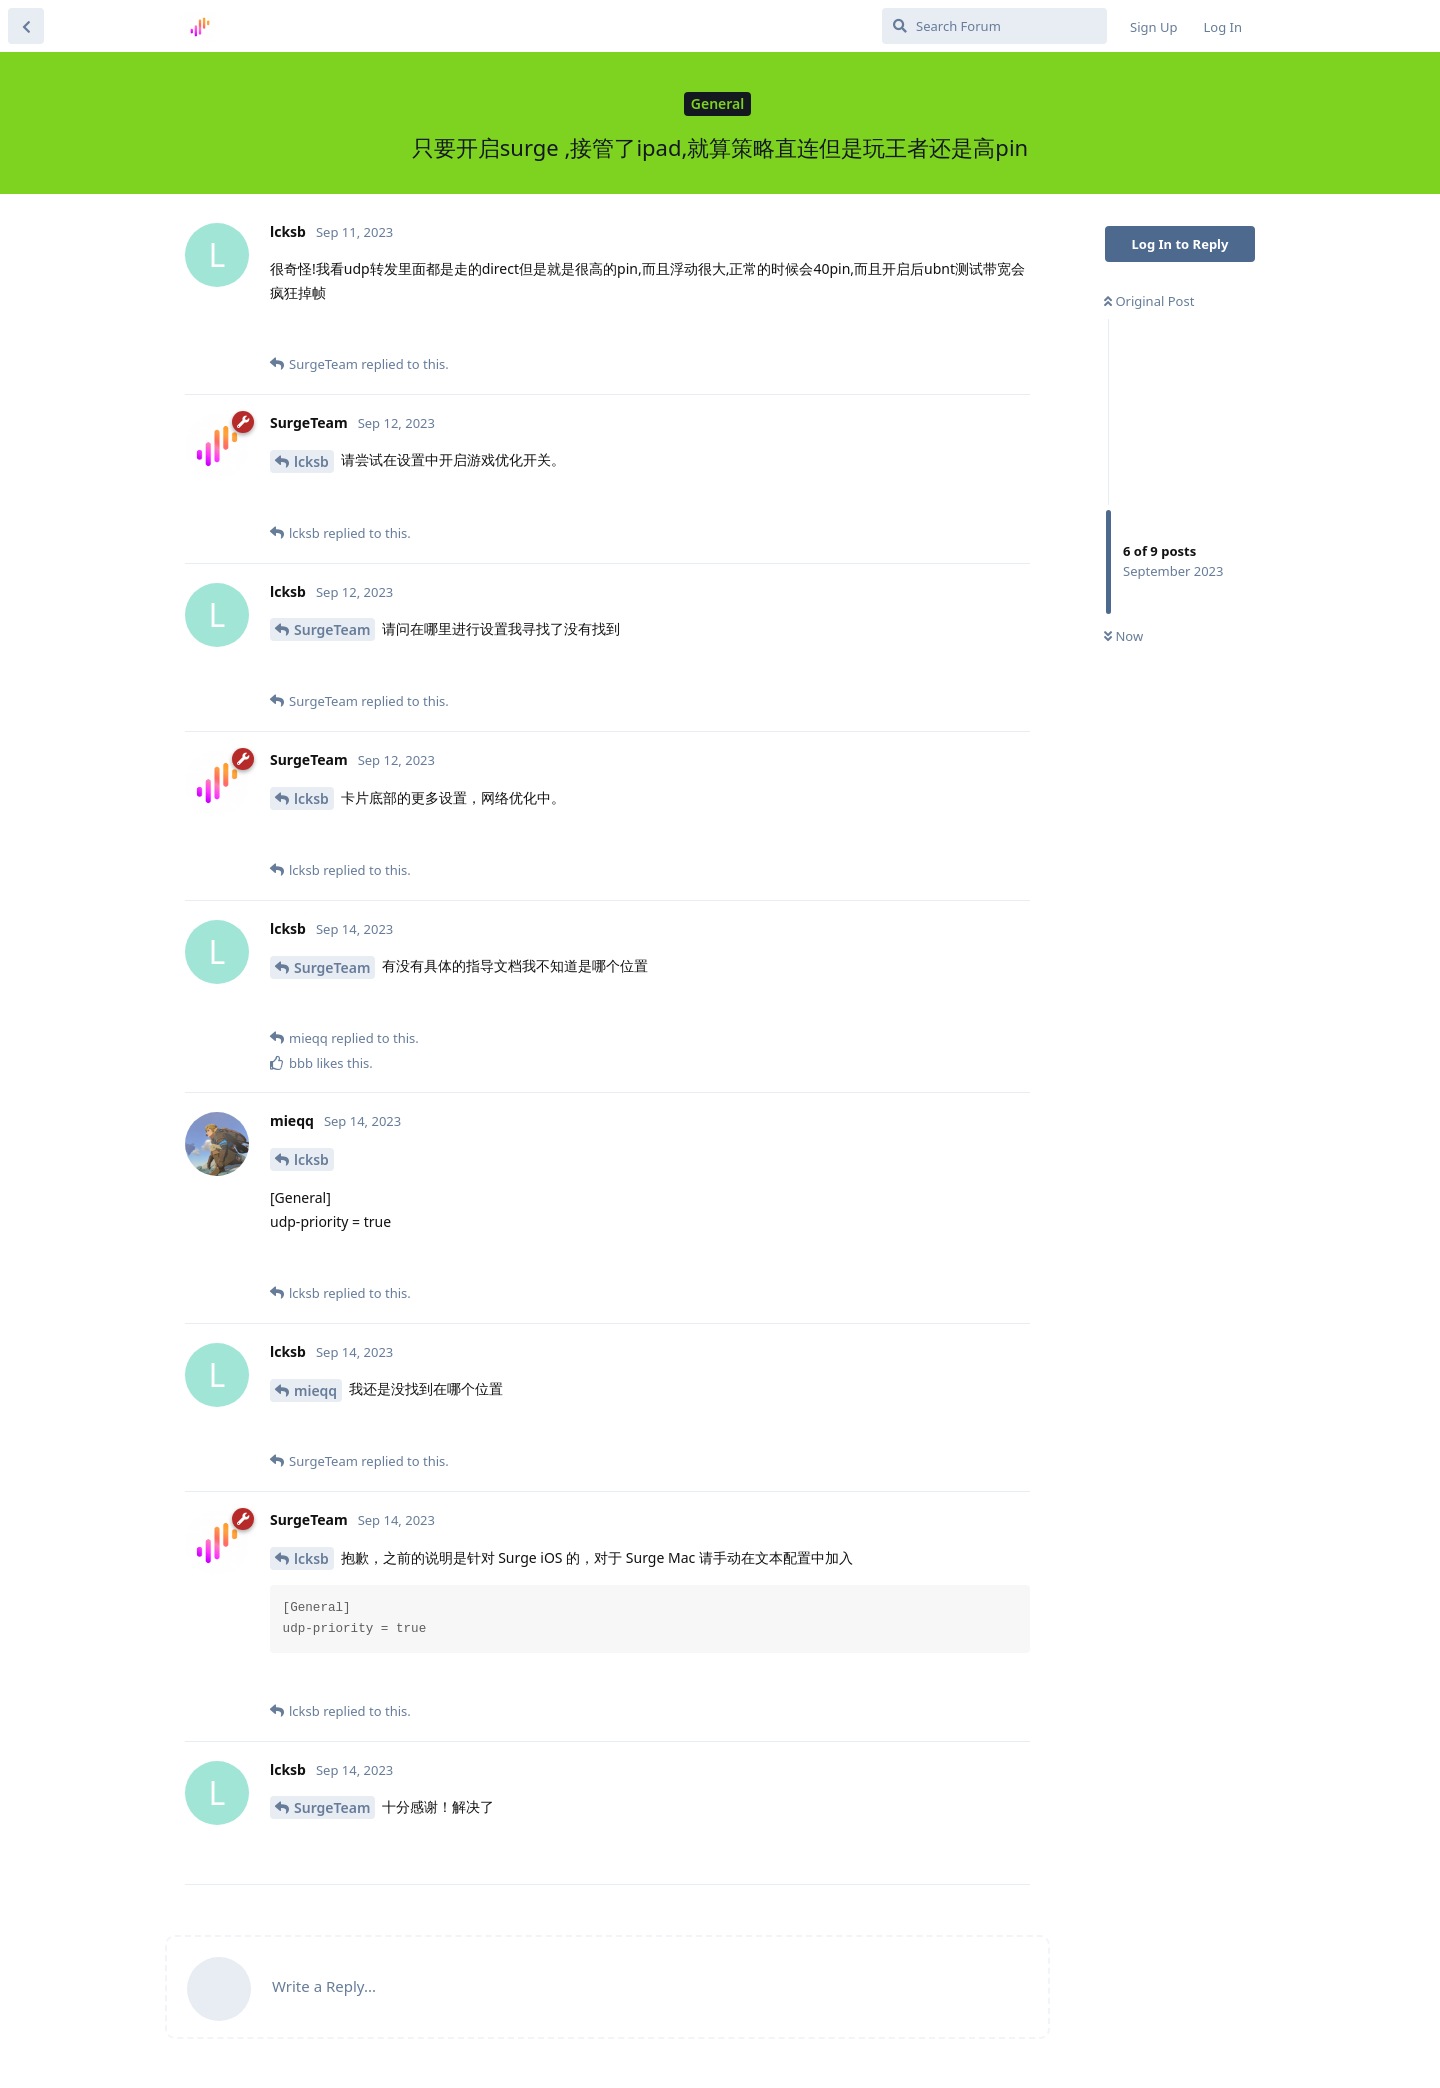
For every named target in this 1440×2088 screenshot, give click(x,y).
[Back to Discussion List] (26, 26)
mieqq (315, 1390)
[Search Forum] (994, 26)
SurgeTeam (332, 629)
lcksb (311, 461)
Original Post (1149, 301)
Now (1123, 636)
